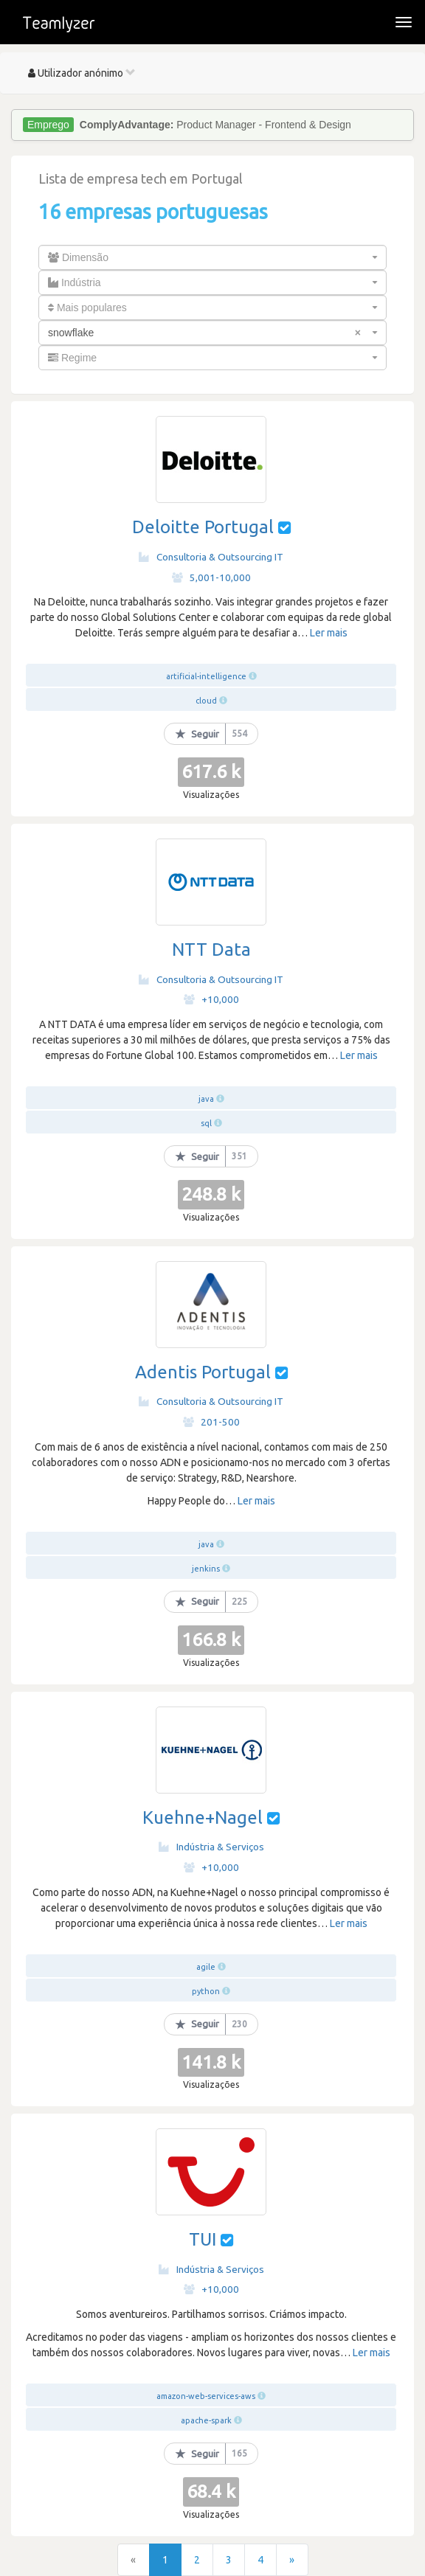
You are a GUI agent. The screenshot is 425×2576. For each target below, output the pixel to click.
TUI (205, 2239)
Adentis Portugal (203, 1372)
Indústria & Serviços (211, 1847)
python (206, 1991)
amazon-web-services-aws (205, 2396)
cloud (206, 700)
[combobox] (212, 257)
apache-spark (206, 2420)
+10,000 (211, 999)
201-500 (211, 1422)
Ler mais (329, 633)
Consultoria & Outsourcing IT (211, 557)
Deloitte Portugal (203, 527)
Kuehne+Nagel (202, 1817)
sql (206, 1123)
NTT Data (211, 949)
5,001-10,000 (211, 577)
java (206, 1098)
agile (205, 1966)
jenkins (206, 1568)
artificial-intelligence (206, 676)
